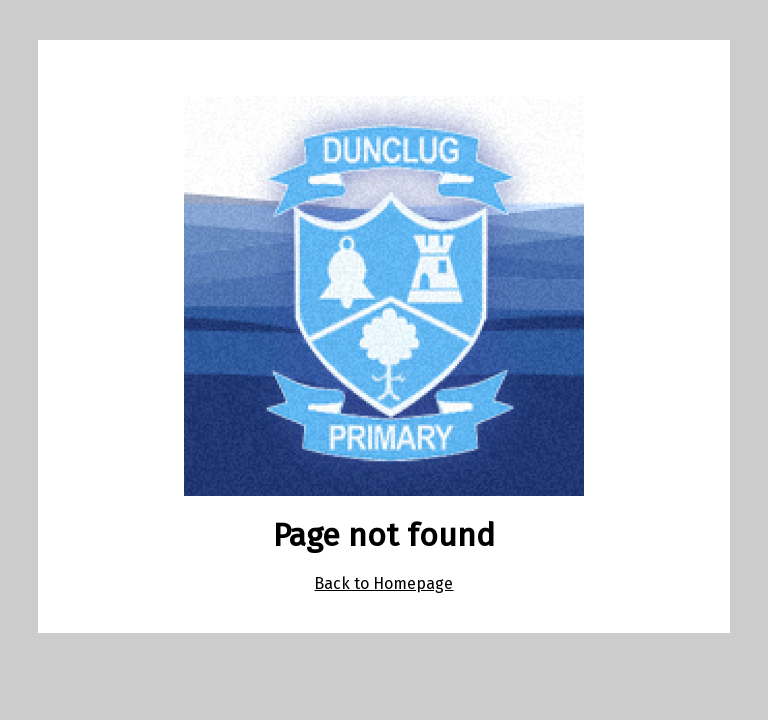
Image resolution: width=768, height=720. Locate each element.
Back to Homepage (383, 583)
